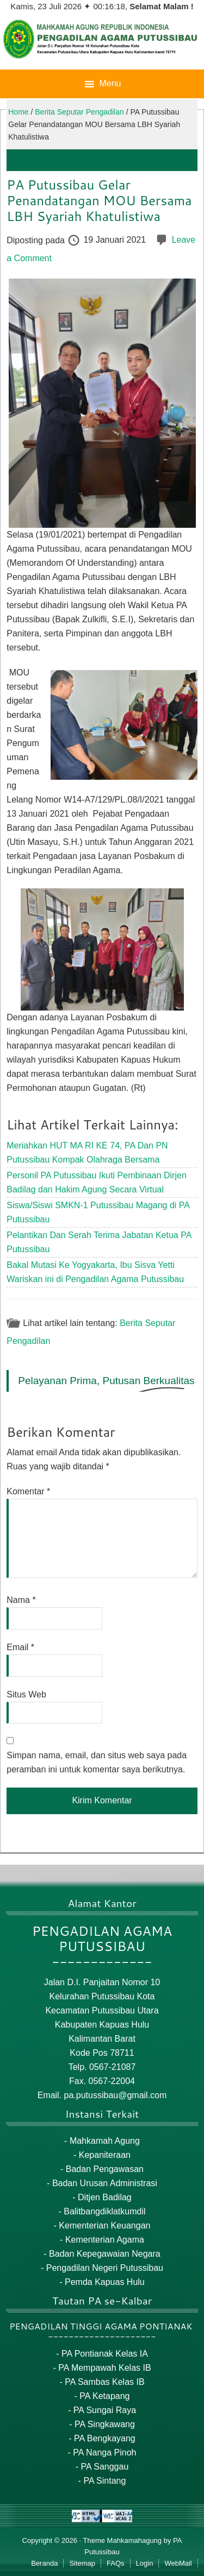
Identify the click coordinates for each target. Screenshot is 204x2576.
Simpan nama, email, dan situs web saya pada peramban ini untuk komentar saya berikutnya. (97, 1762)
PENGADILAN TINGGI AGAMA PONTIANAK (100, 2326)
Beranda (44, 2563)
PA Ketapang (104, 2396)
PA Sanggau (105, 2466)
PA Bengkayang (104, 2438)
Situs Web (26, 1694)
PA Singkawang (105, 2424)
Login (144, 2563)
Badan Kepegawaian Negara (104, 2253)
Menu (110, 83)
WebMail (177, 2563)
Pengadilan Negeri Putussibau (104, 2267)
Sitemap (82, 2563)
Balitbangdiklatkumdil (104, 2211)
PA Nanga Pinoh (104, 2452)
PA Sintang (104, 2480)
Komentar (28, 1491)
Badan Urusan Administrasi (104, 2183)
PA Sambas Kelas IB (104, 2381)
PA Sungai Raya (104, 2410)
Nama (21, 1600)
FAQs (116, 2563)
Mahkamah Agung (105, 2140)
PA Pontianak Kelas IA (104, 2353)
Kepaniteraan (105, 2155)
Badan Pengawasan (105, 2169)
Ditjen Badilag (105, 2197)
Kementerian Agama (104, 2239)
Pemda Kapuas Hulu (105, 2282)
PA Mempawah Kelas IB (104, 2367)
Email (20, 1647)
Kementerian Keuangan (104, 2225)
